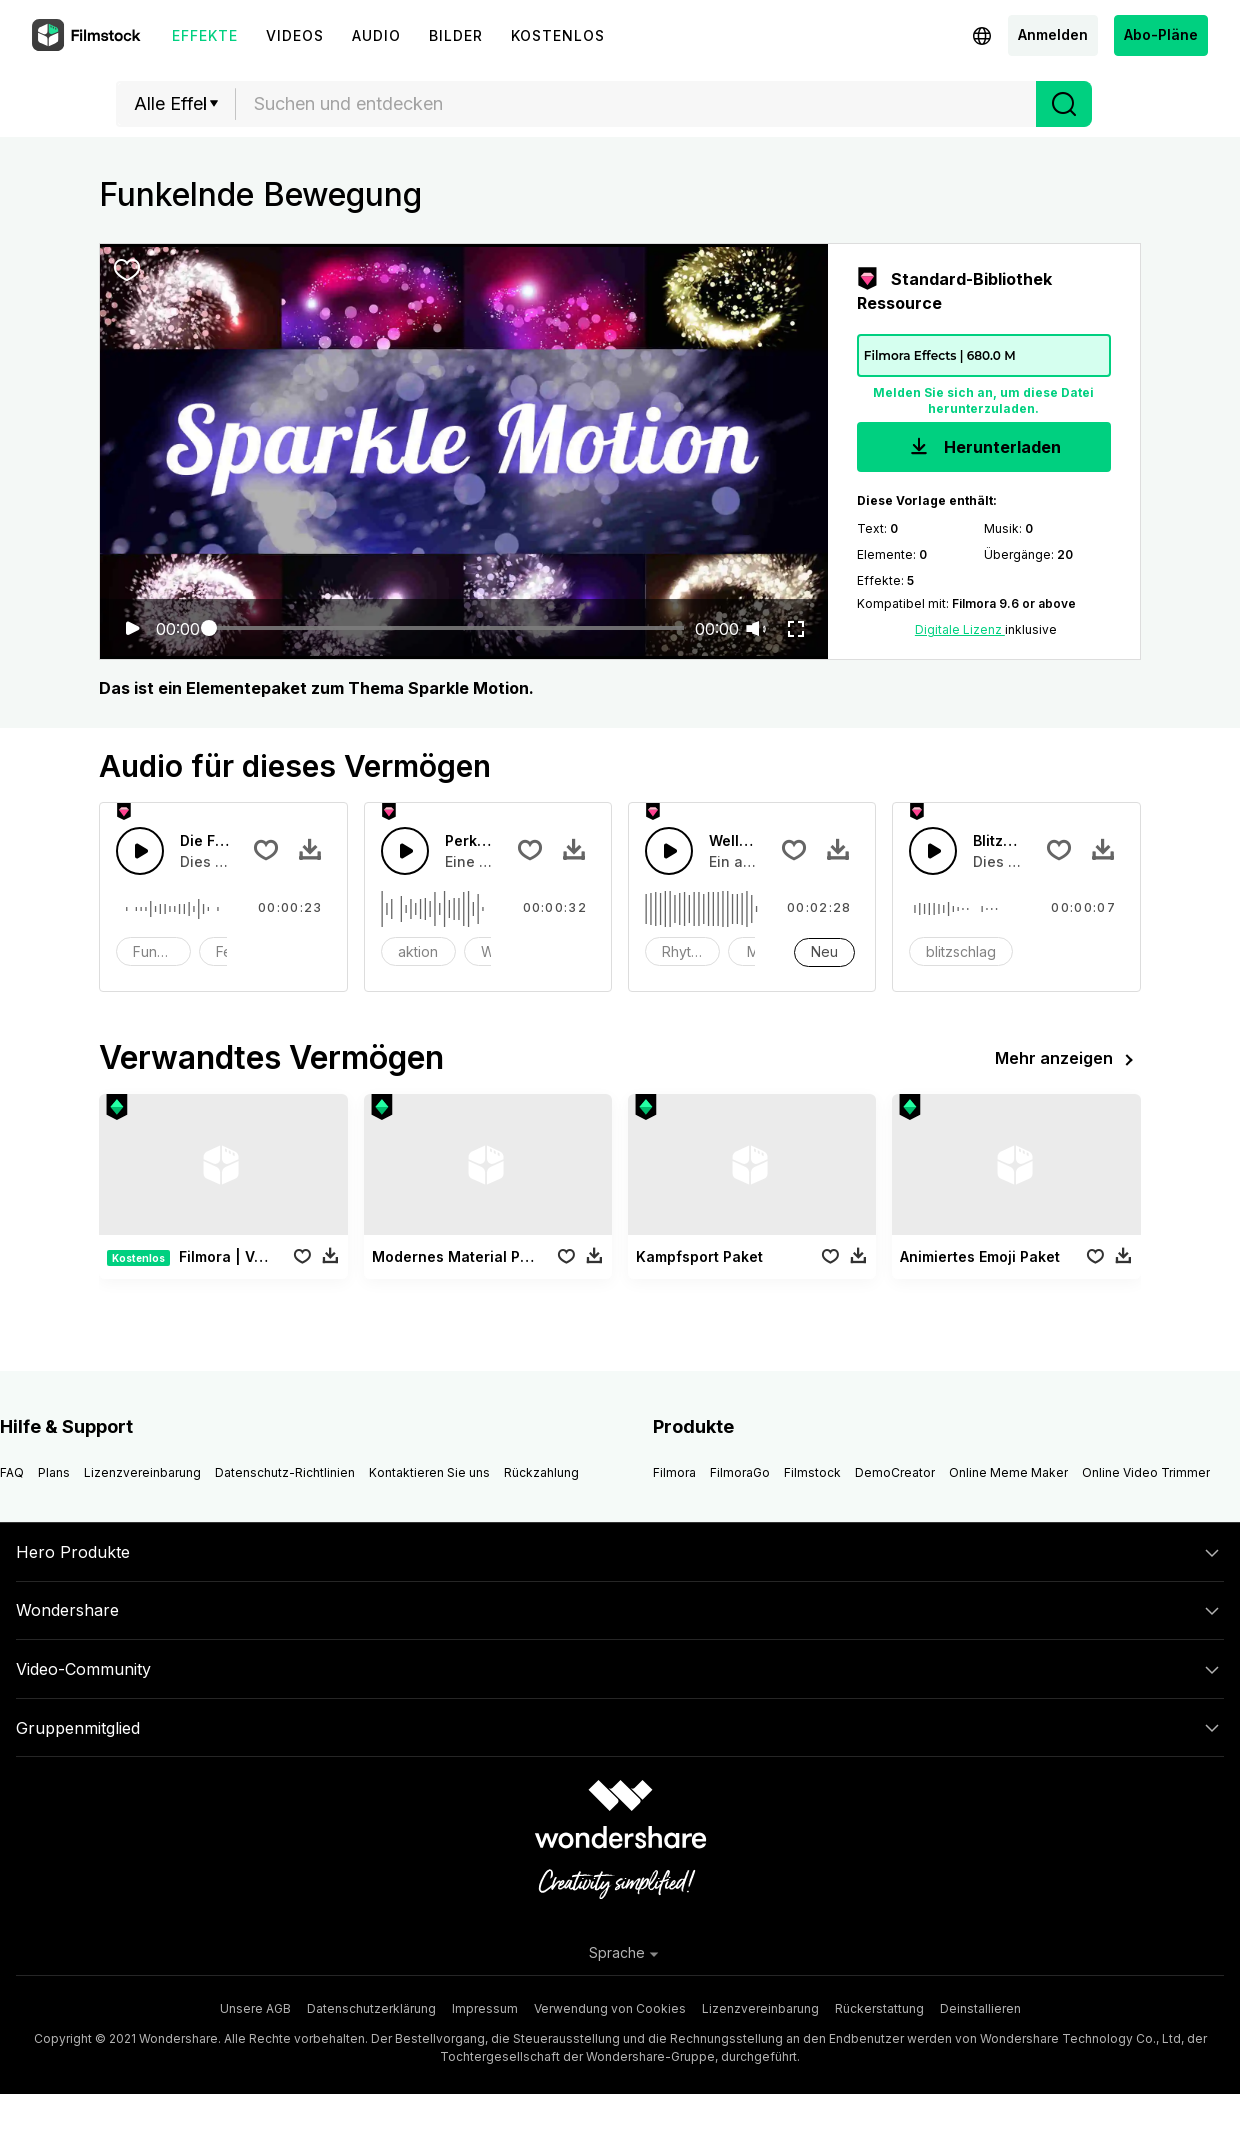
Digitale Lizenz (960, 629)
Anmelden (1053, 34)
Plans (54, 1472)
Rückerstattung (879, 2008)
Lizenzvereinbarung (142, 1472)
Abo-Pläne (1161, 34)
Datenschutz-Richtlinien (285, 1472)
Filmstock (812, 1472)
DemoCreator (895, 1472)
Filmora (674, 1472)
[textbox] (636, 104)
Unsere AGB (255, 2008)
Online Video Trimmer (1146, 1472)
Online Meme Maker (1008, 1472)
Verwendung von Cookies (610, 2008)
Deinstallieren (980, 2008)
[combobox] (636, 104)
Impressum (485, 2008)
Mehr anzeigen (1068, 1060)
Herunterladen (983, 448)
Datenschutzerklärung (371, 2008)
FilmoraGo (740, 1472)
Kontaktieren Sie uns (429, 1472)
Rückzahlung (541, 1472)
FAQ (12, 1472)
